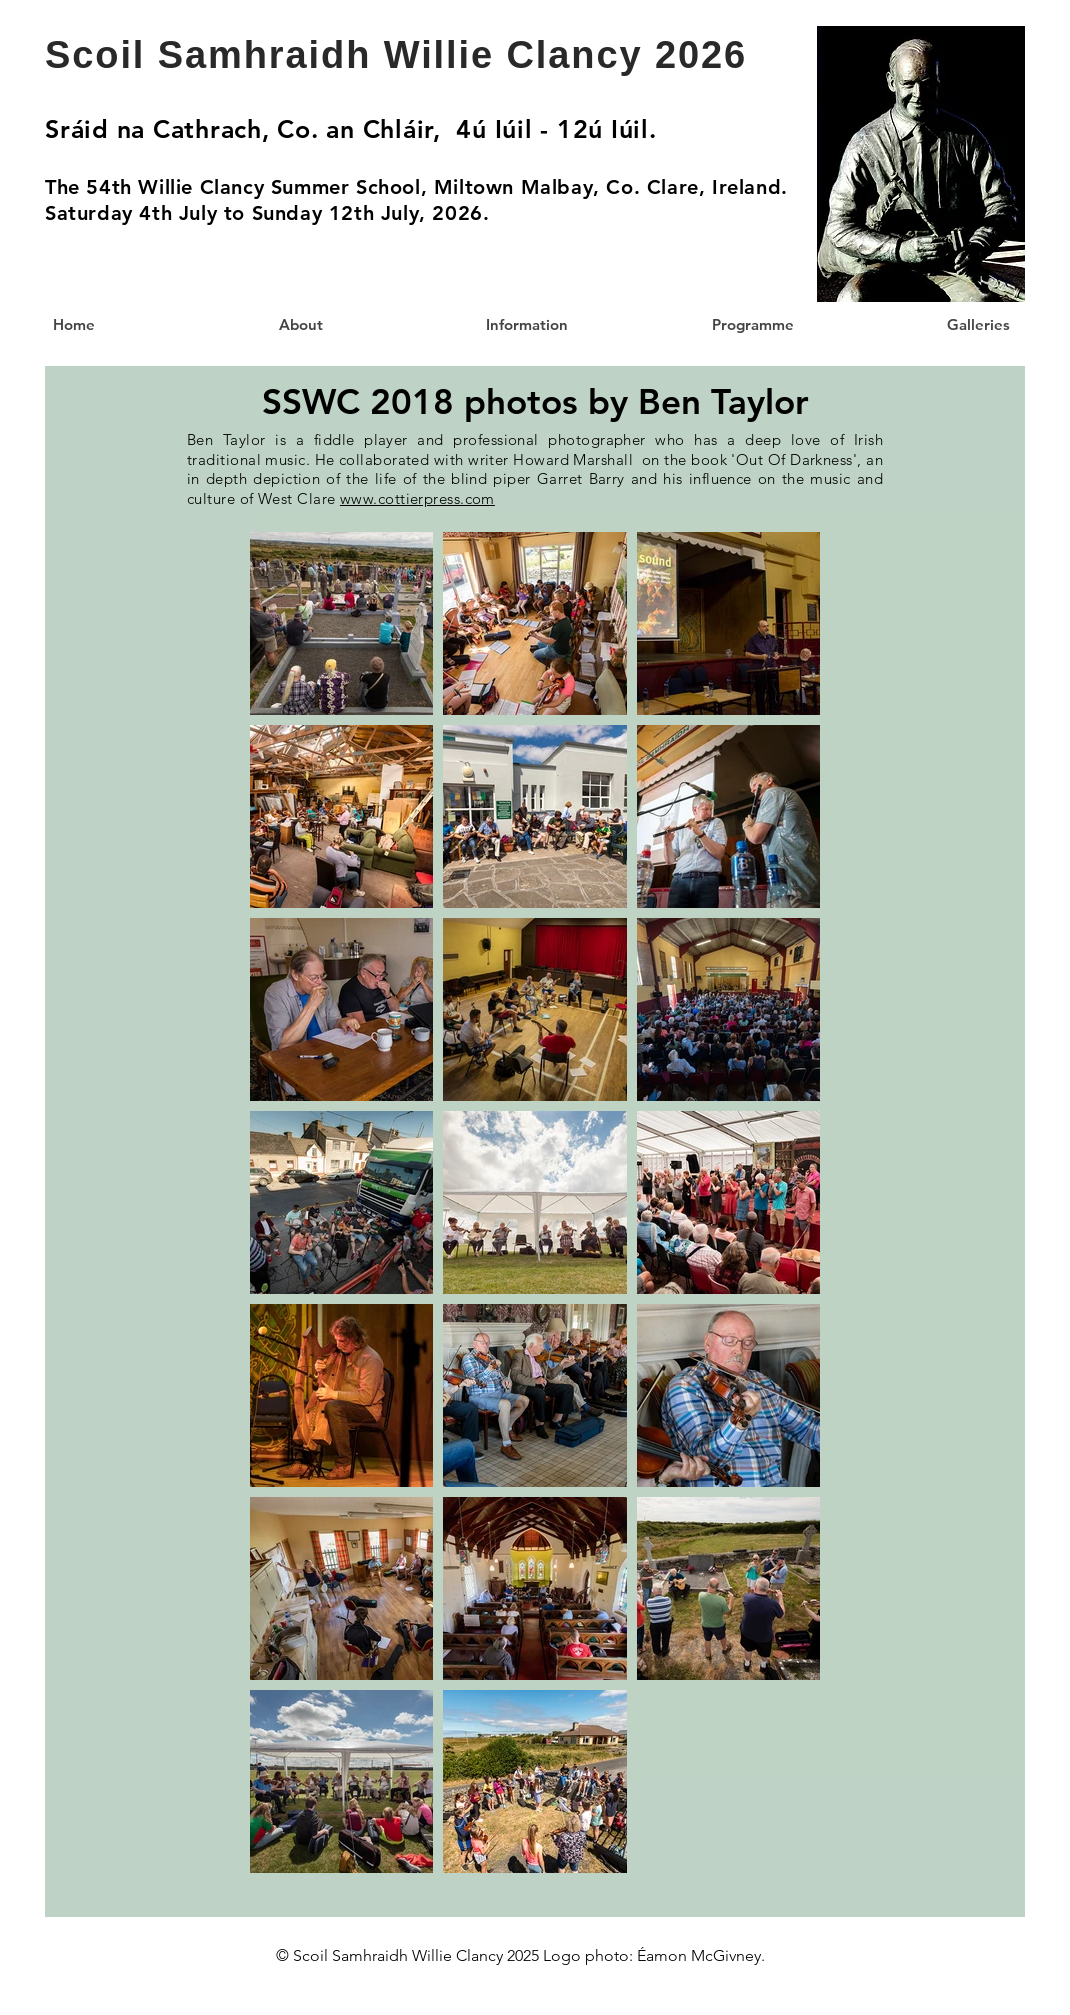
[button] (752, 324)
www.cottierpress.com (417, 498)
